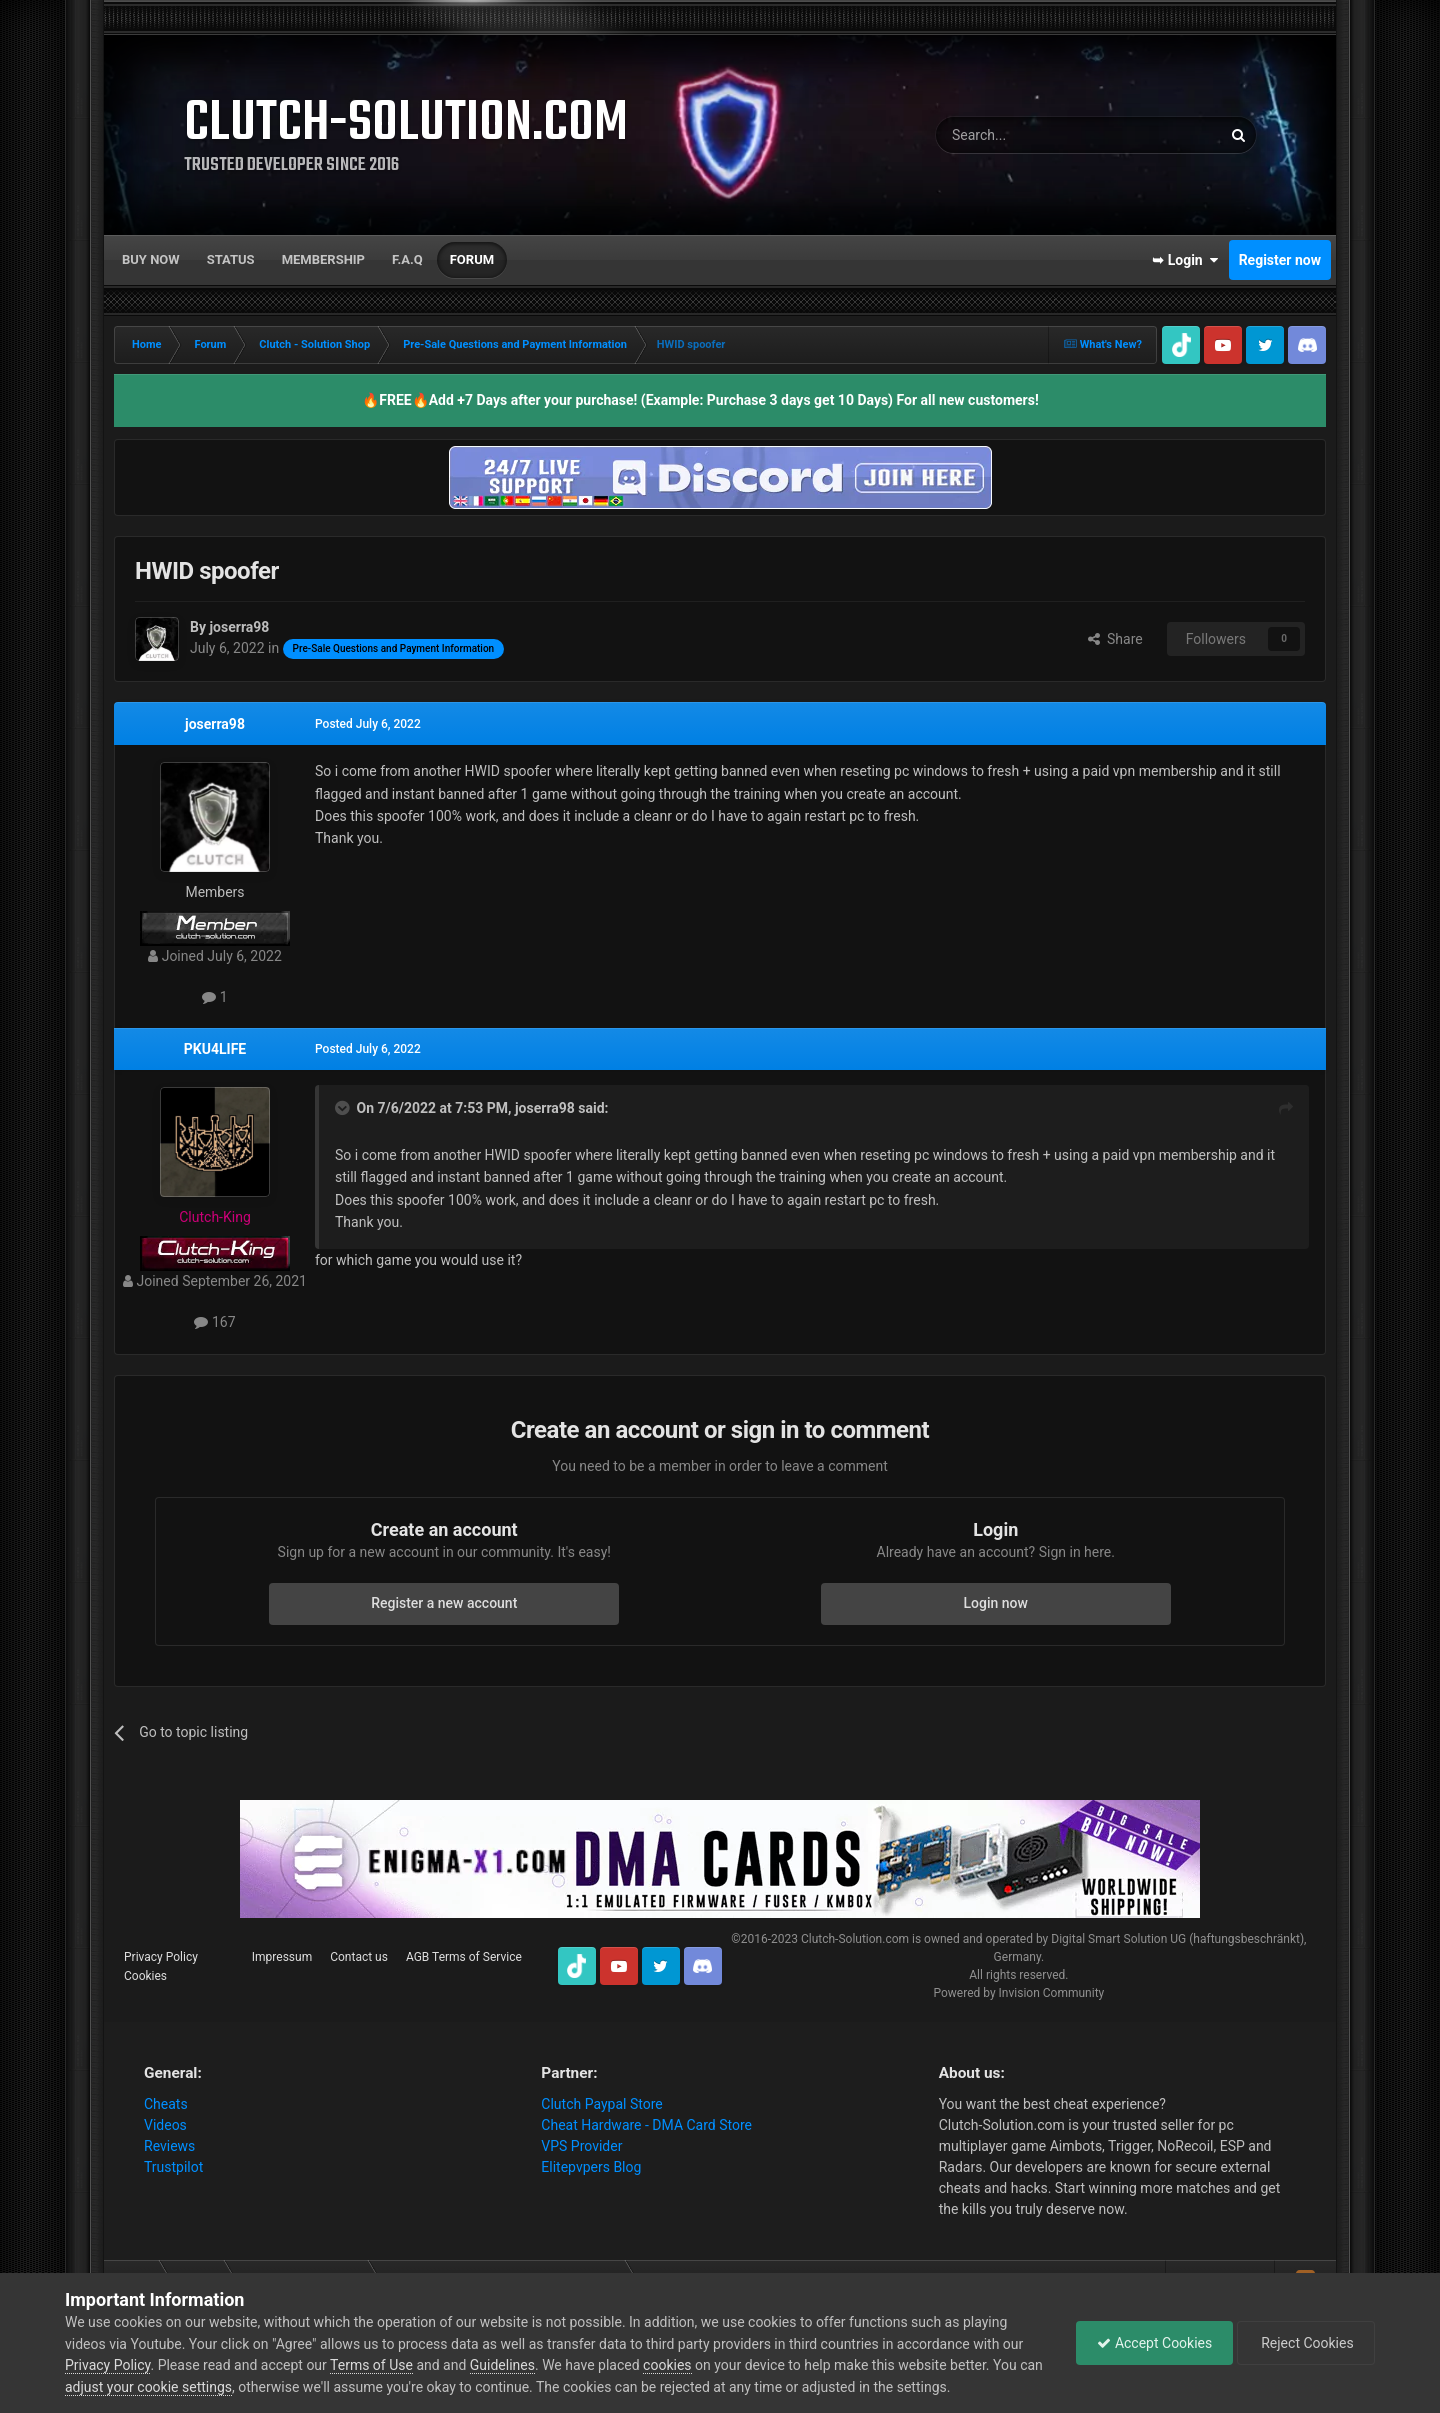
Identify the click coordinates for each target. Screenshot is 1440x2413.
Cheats (166, 2104)
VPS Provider (581, 2146)
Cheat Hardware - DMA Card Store (646, 2125)
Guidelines (502, 2365)
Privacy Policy (161, 1957)
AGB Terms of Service (464, 1957)
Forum (472, 259)
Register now (1280, 260)
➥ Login (1185, 260)
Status (231, 259)
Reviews (169, 2146)
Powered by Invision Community (1018, 1993)
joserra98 (215, 724)
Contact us (359, 1957)
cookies (667, 2365)
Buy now (151, 259)
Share (1115, 639)
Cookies (145, 1976)
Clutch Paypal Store (601, 2104)
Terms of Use (371, 2365)
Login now (996, 1603)
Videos (165, 2125)
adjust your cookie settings (148, 2387)
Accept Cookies (1154, 2343)
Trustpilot (173, 2167)
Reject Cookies (1306, 2343)
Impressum (282, 1957)
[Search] (1031, 135)
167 (214, 1322)
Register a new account (444, 1603)
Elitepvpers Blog (591, 2167)
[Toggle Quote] (344, 1108)
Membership (323, 259)
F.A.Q (407, 259)
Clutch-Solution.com (855, 1939)
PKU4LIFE (215, 1049)
